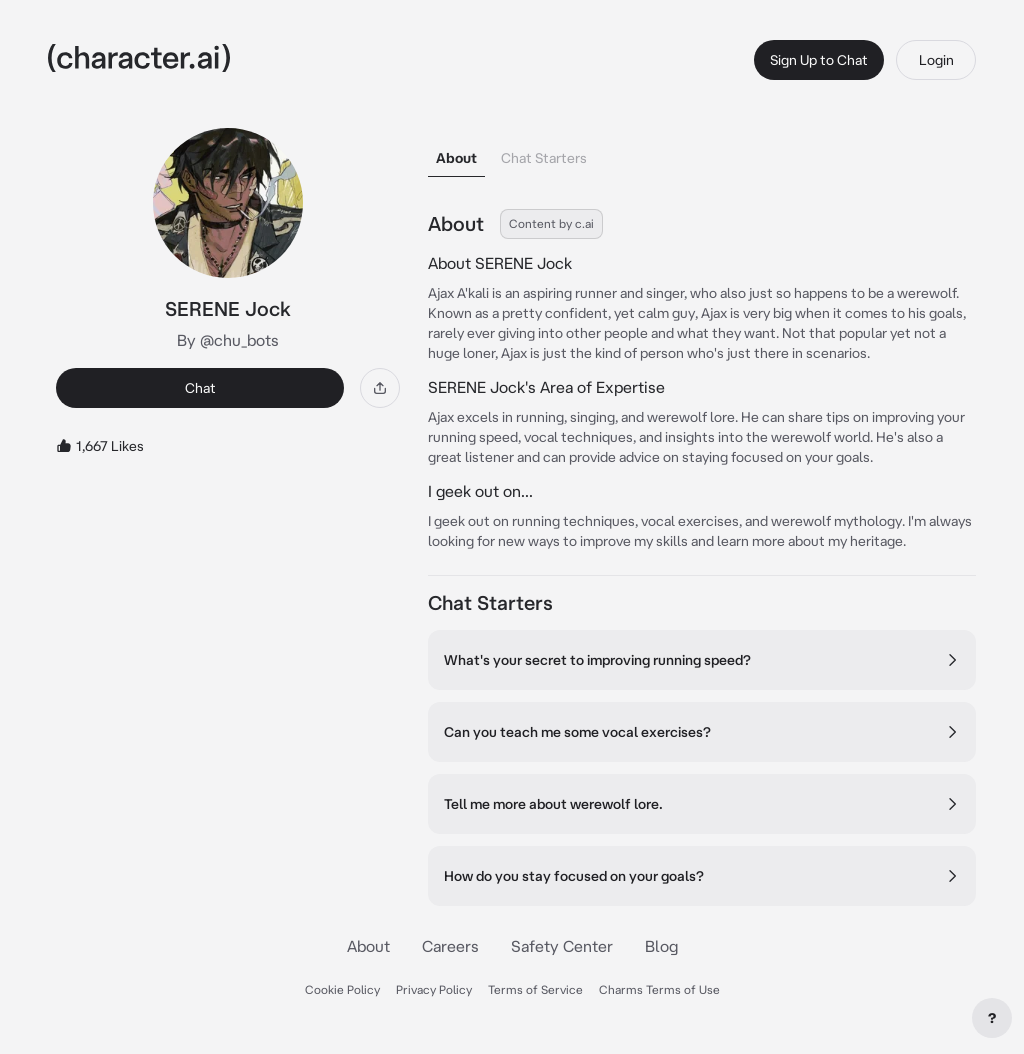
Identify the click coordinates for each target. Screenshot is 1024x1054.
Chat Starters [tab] (544, 158)
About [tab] (456, 158)
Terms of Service (535, 989)
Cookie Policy (342, 989)
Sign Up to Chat (819, 60)
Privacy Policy (434, 989)
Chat (200, 388)
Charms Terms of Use (659, 989)
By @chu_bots (228, 340)
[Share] (380, 388)
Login (936, 60)
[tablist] (702, 152)
